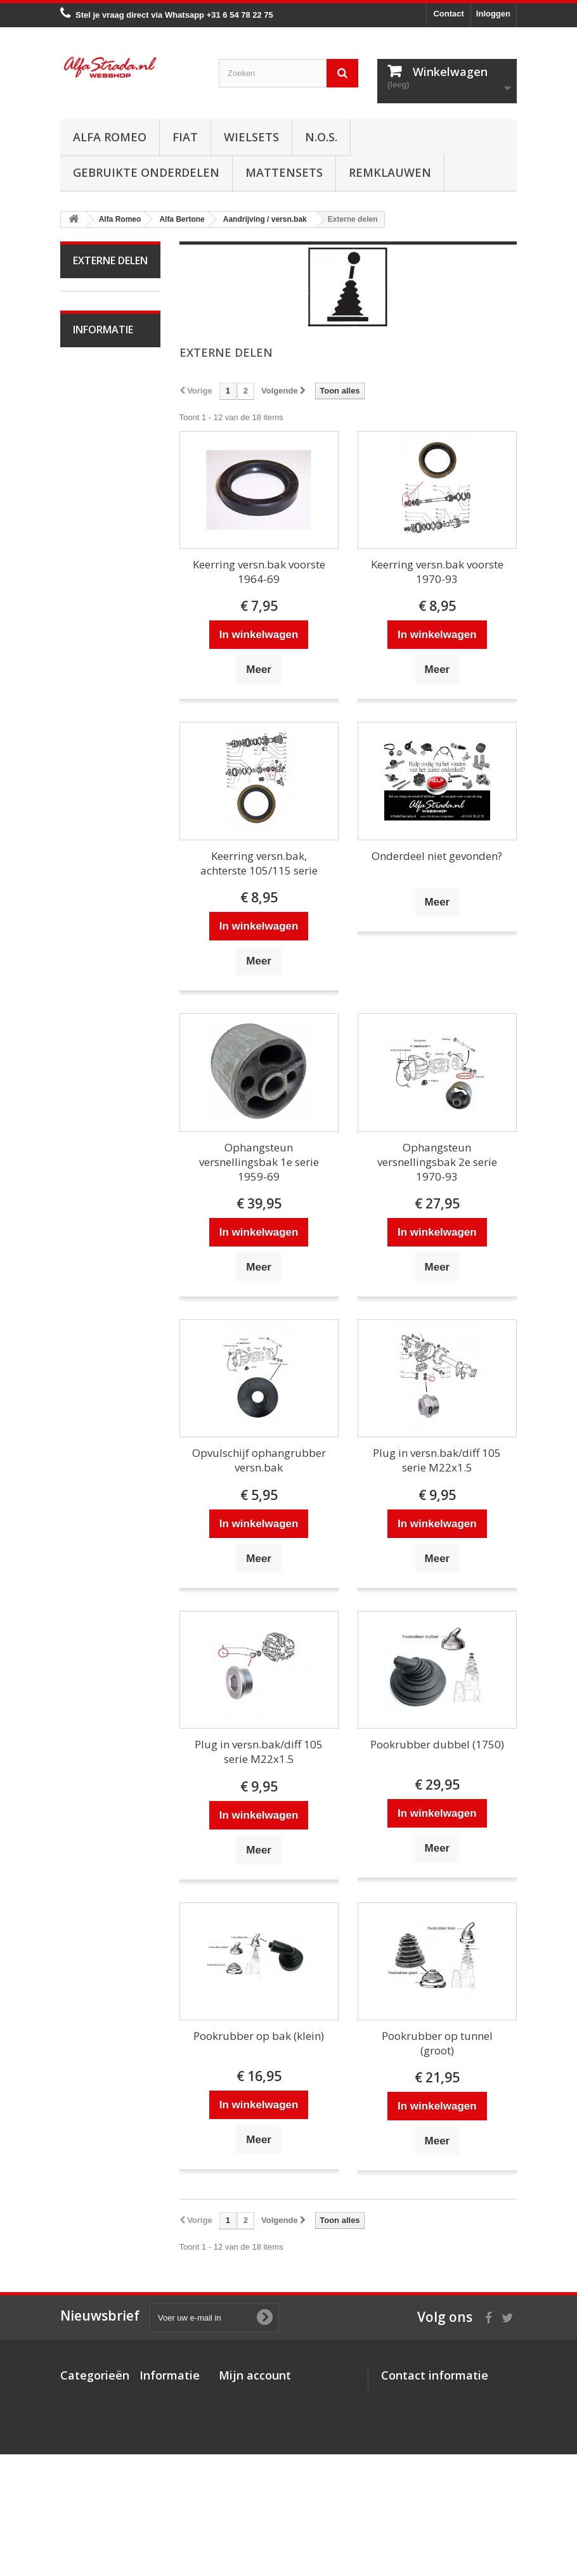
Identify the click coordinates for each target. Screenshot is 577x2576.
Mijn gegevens (247, 2445)
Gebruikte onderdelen (146, 172)
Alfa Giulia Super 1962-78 (99, 876)
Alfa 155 (97, 1158)
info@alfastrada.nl (465, 2484)
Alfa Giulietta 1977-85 (100, 973)
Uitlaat (93, 418)
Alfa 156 (97, 1178)
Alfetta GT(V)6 (108, 944)
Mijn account (255, 2375)
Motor (92, 340)
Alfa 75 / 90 (102, 1100)
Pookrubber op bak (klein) (258, 2035)
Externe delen (107, 535)
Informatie (103, 1422)
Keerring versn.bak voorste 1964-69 (259, 571)
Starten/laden (106, 379)
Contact (448, 13)
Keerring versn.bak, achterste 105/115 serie (259, 863)
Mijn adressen (246, 2428)
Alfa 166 (97, 1276)
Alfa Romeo (109, 136)
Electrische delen (97, 721)
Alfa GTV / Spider (96, 1324)
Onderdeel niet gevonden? (437, 856)
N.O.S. (321, 136)
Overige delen (107, 847)
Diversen (98, 594)
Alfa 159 (97, 1198)
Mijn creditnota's (251, 2412)
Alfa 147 (97, 1139)
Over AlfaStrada (111, 1456)
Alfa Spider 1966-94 (97, 915)
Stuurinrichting (108, 633)
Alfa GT (96, 1295)
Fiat (185, 136)
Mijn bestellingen (252, 2395)
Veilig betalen (107, 1475)
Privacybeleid (166, 2496)
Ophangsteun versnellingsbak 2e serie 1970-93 (437, 1162)
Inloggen (493, 13)
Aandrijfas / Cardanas (98, 506)
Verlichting (101, 750)
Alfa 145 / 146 (107, 1119)
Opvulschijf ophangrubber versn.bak (259, 1460)
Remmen (98, 613)
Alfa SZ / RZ (104, 1354)
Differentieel (104, 574)
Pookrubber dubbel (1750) (437, 1744)
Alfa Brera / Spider (98, 1227)
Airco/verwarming (104, 691)
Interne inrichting (90, 799)
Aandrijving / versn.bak (100, 467)
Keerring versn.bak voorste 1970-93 (437, 571)
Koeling (95, 399)
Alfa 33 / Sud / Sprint (103, 1070)
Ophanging (102, 653)
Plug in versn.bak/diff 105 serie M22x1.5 (437, 1460)
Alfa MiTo (99, 1041)
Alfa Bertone (104, 320)
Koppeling (100, 438)
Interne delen (106, 555)
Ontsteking (101, 359)
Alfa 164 (97, 1256)
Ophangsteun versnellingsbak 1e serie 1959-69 (259, 1162)
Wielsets (251, 136)
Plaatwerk (100, 769)
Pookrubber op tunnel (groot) (437, 2043)
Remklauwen (390, 172)
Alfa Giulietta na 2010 (106, 1012)
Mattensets (284, 172)
